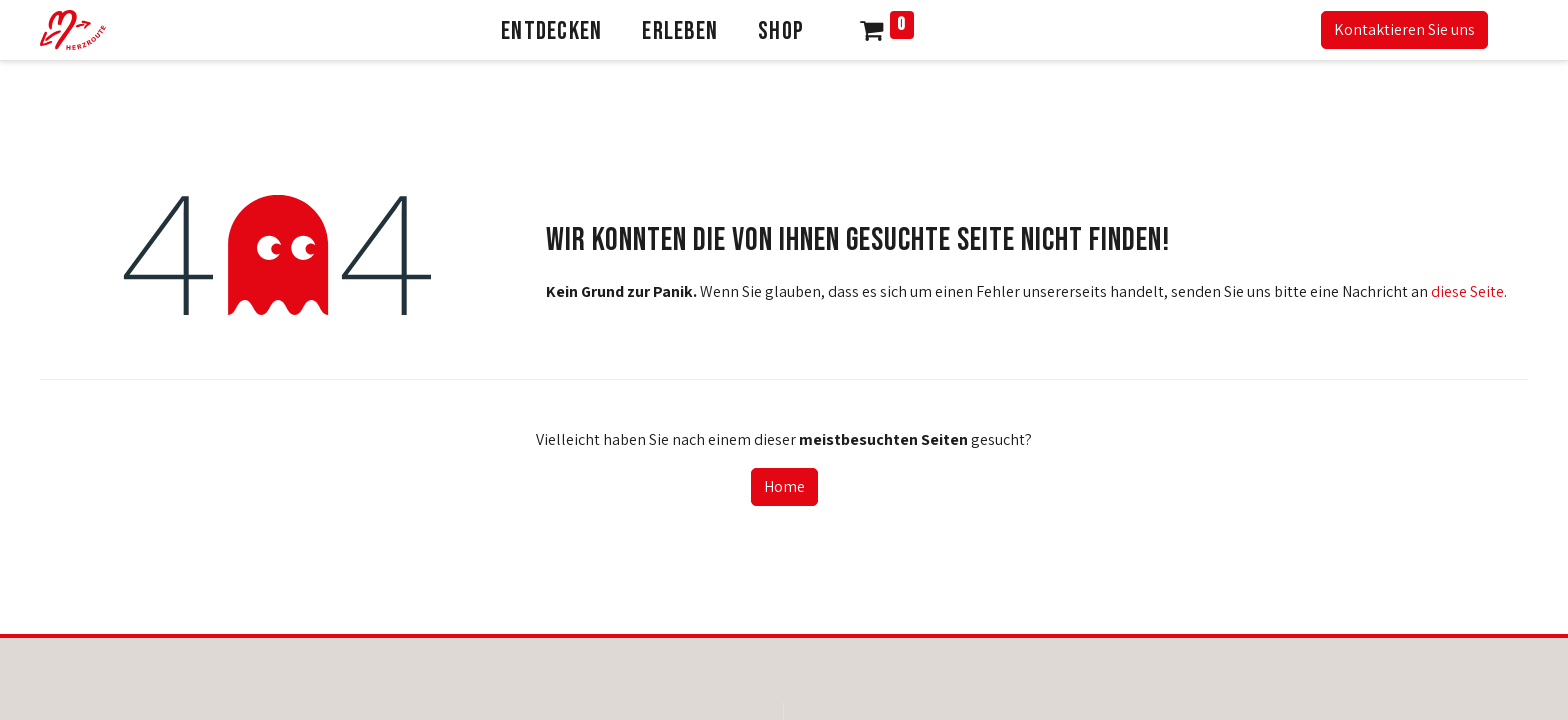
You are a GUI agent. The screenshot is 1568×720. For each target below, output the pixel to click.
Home (784, 486)
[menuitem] (551, 30)
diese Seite (1467, 291)
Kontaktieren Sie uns (1404, 29)
